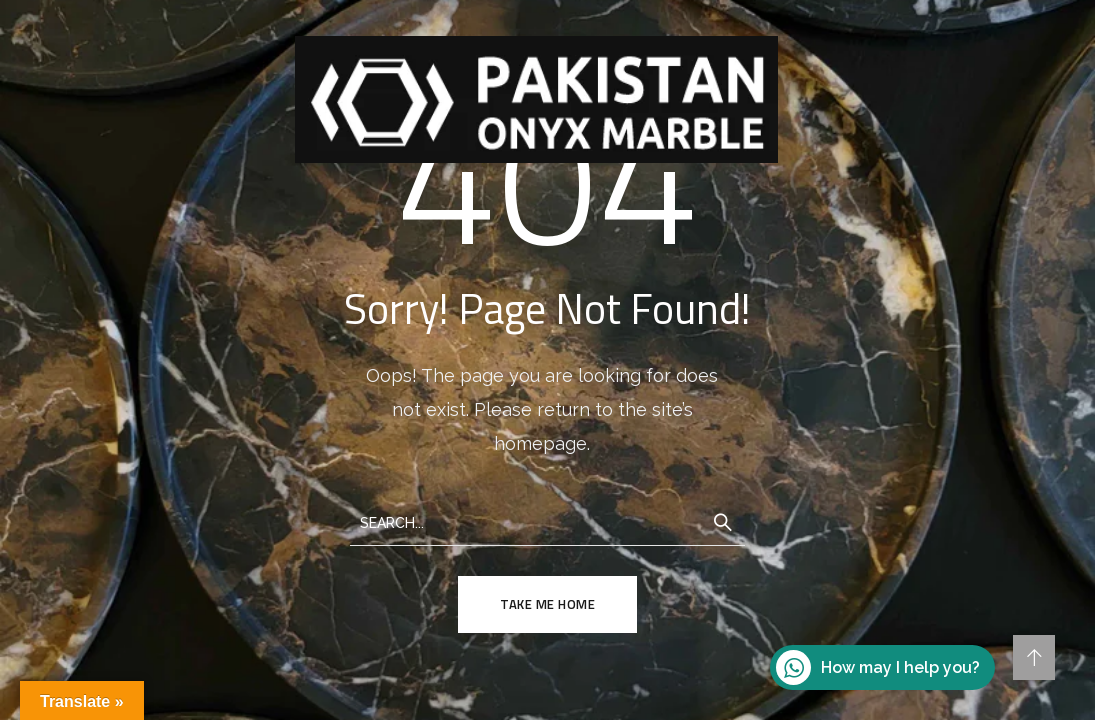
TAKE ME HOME (547, 604)
